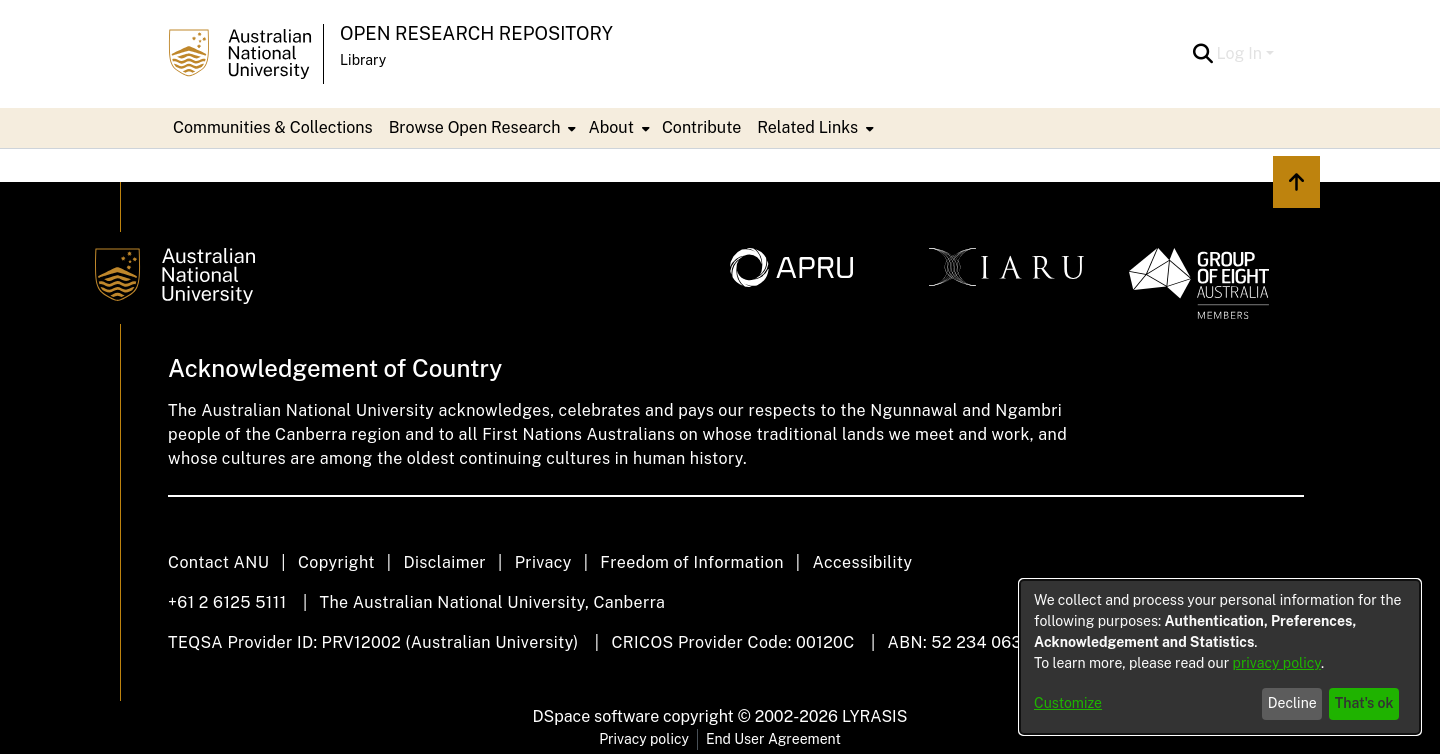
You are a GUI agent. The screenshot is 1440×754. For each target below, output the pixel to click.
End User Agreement (773, 739)
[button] (1203, 54)
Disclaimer (444, 562)
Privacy (543, 562)
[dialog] (1220, 657)
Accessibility (862, 562)
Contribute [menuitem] (701, 127)
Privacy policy (644, 739)
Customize (1068, 703)
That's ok (1364, 703)
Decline (1292, 703)
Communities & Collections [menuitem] (273, 127)
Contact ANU (218, 562)
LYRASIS (874, 716)
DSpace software (596, 716)
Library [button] (363, 60)
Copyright (336, 562)
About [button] (610, 127)
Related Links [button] (807, 127)
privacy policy (1277, 663)
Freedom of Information (691, 562)
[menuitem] (481, 128)
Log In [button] (1241, 53)
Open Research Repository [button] (476, 33)
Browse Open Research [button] (475, 127)
